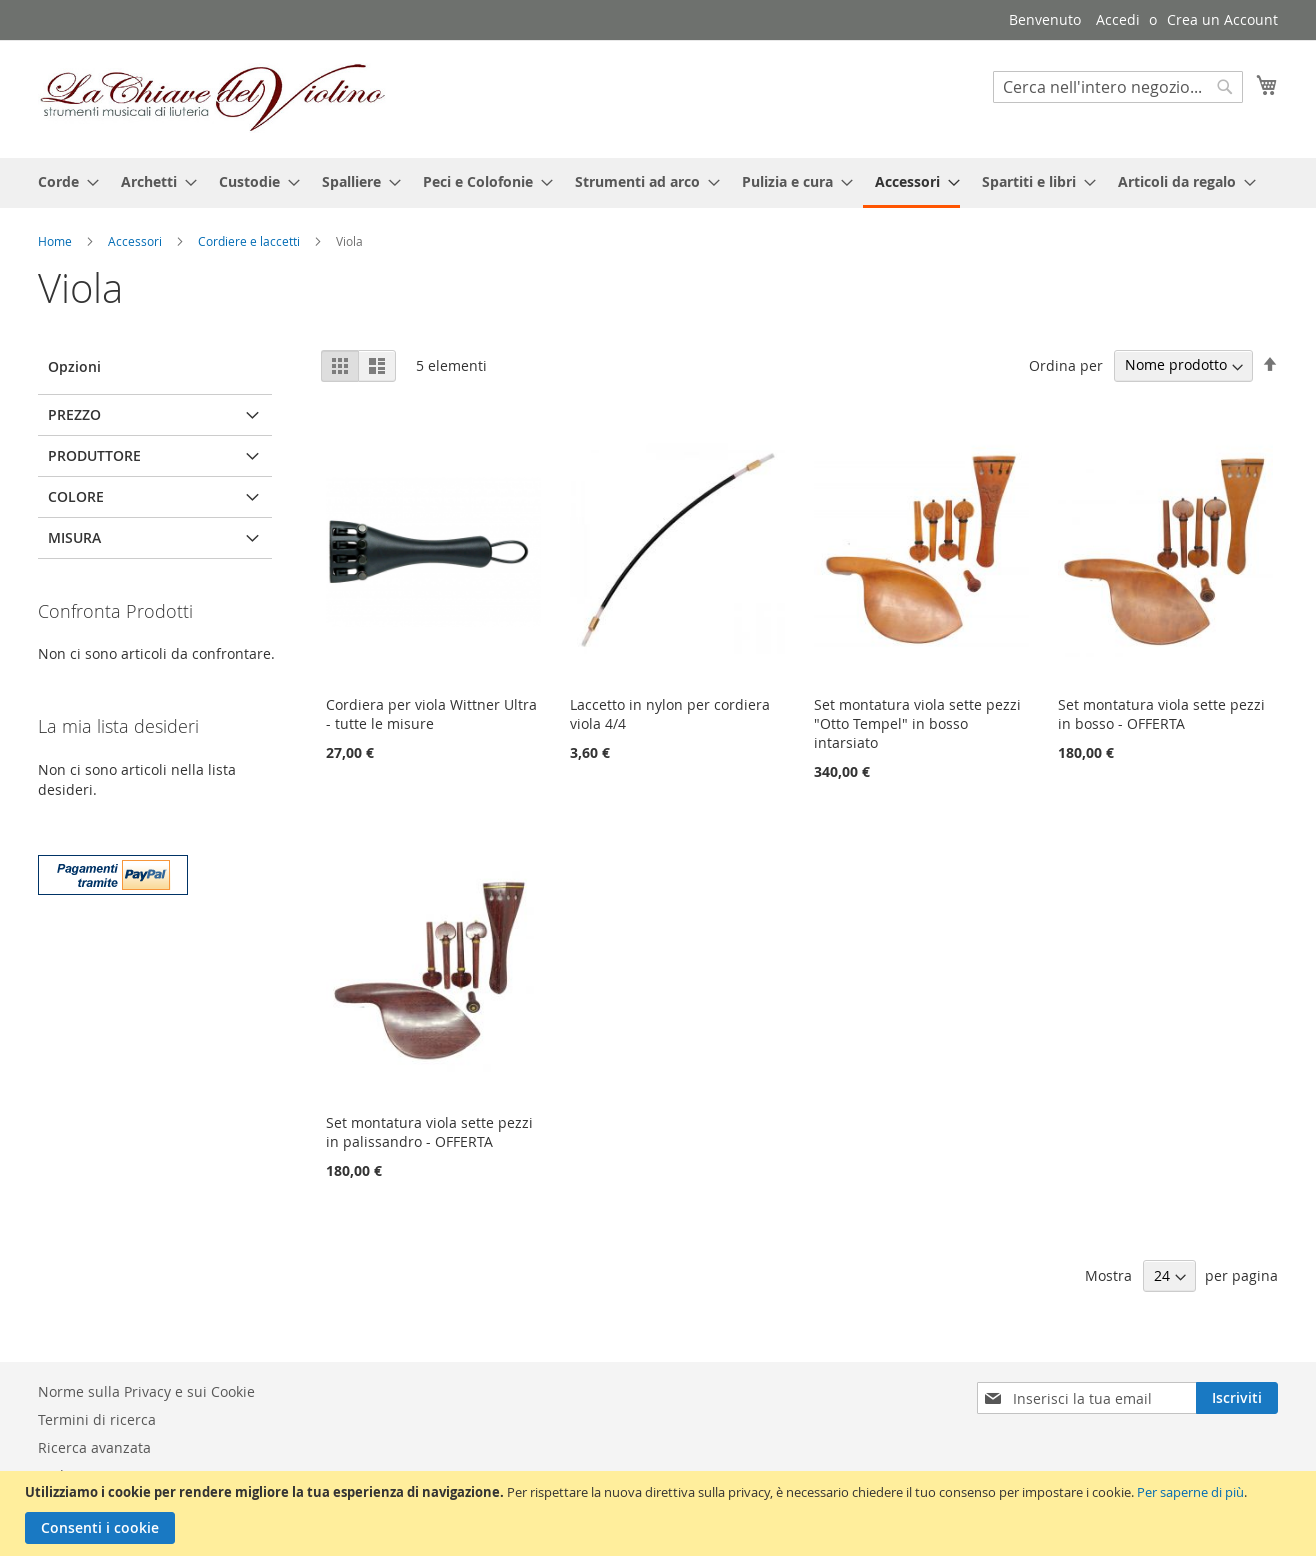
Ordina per (1066, 364)
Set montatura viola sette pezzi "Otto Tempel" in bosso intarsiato (917, 723)
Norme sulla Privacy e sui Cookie (146, 1391)
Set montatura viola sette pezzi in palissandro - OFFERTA (429, 1132)
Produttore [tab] (94, 455)
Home (56, 241)
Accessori (136, 241)
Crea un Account (1222, 19)
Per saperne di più (1190, 1492)
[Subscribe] (1237, 1398)
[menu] (658, 183)
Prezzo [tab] (74, 414)
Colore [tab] (76, 496)
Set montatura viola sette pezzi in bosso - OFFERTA (1161, 714)
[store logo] (213, 98)
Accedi (1118, 19)
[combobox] (1118, 87)
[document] (660, 1513)
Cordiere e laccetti (250, 241)
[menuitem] (62, 181)
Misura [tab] (74, 537)
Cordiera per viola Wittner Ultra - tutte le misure (431, 714)
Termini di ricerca (97, 1419)
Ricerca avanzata (94, 1447)
